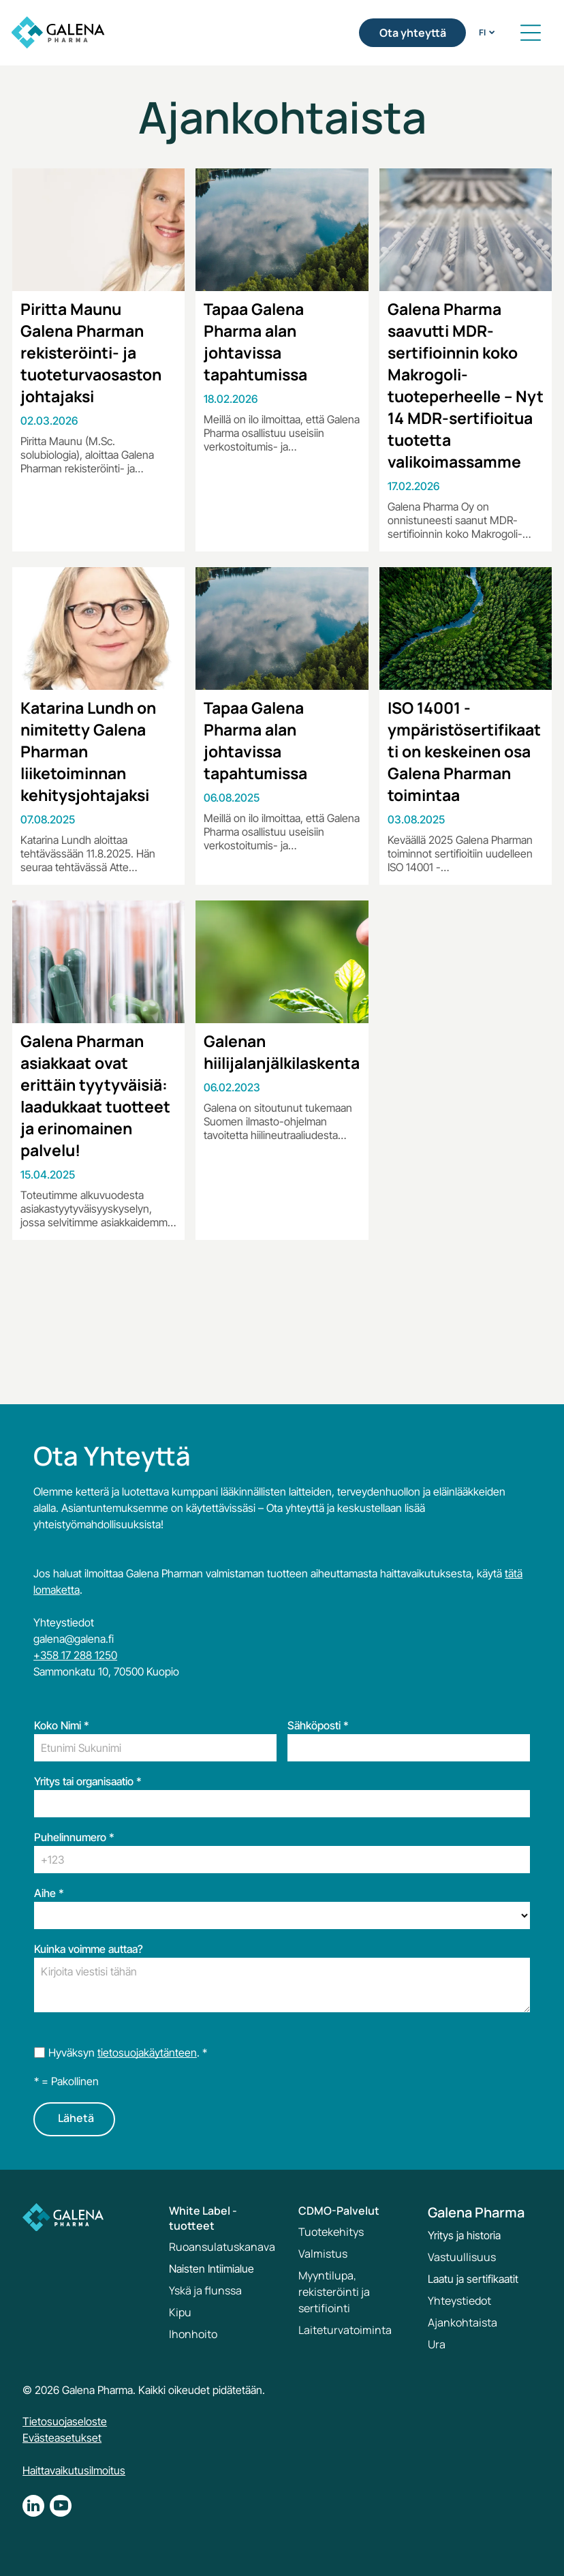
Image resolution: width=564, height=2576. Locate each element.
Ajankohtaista (462, 2322)
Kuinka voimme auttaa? (88, 1949)
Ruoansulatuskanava (222, 2246)
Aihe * (49, 1893)
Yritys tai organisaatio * (88, 1781)
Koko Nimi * (61, 1725)
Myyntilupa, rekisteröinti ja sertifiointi (334, 2292)
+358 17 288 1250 (75, 1655)
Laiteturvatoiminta (345, 2329)
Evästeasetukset (61, 2437)
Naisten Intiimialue (211, 2268)
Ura (436, 2344)
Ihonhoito (193, 2334)
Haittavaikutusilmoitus (73, 2470)
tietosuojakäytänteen (147, 2052)
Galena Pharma (476, 2212)
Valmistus (322, 2253)
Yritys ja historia (464, 2235)
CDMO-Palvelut (338, 2210)
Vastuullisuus (462, 2256)
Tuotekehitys (331, 2231)
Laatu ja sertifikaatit (473, 2279)
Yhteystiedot (459, 2300)
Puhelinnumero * (74, 1837)
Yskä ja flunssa (205, 2290)
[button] (530, 32)
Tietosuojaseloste (64, 2421)
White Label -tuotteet (203, 2218)
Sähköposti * (318, 1725)
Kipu (180, 2312)
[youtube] (61, 2507)
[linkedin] (33, 2507)
